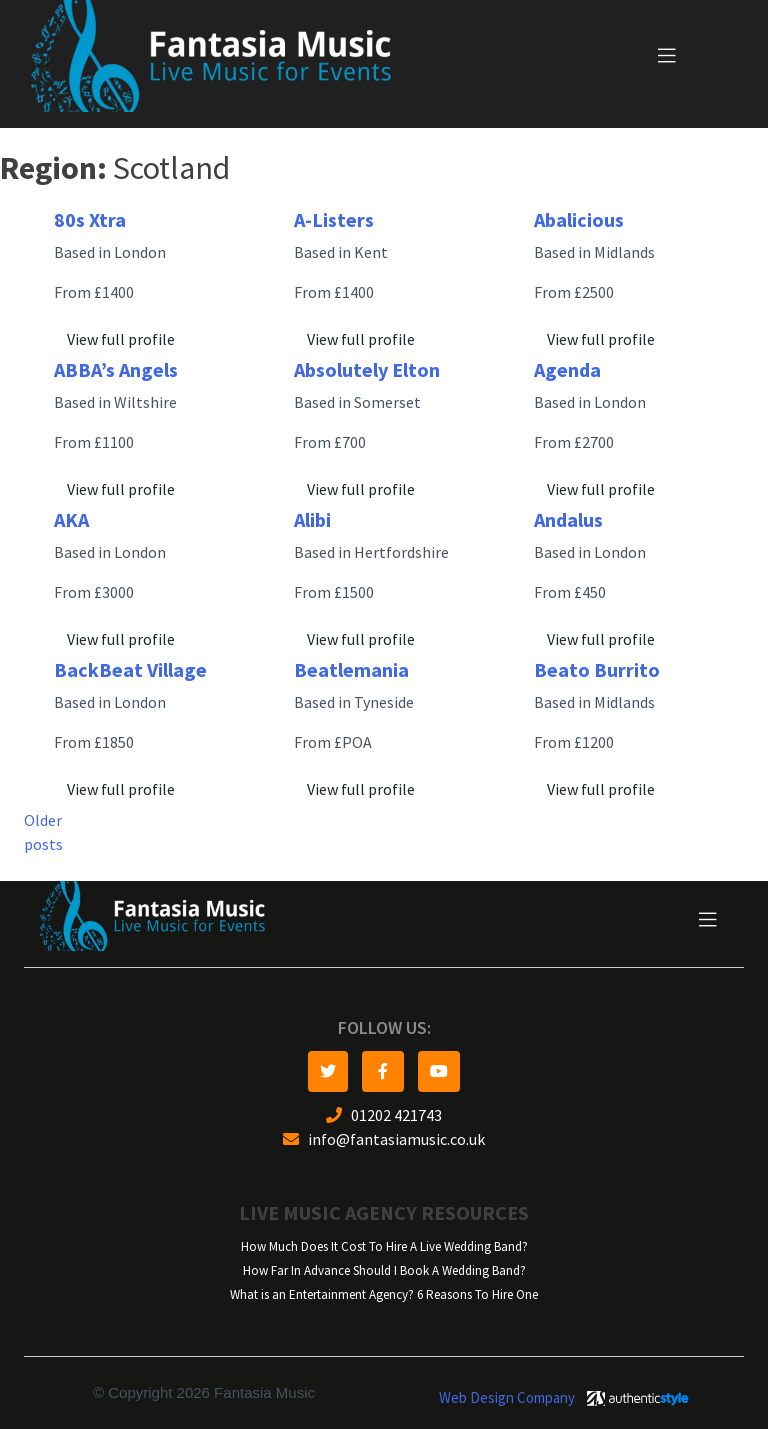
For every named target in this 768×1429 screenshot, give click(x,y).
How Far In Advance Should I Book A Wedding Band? (384, 1270)
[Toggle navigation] (667, 56)
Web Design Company (507, 1398)
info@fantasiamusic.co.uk (384, 1139)
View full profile (121, 339)
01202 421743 (384, 1115)
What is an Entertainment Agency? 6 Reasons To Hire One (384, 1294)
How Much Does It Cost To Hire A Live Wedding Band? (384, 1246)
